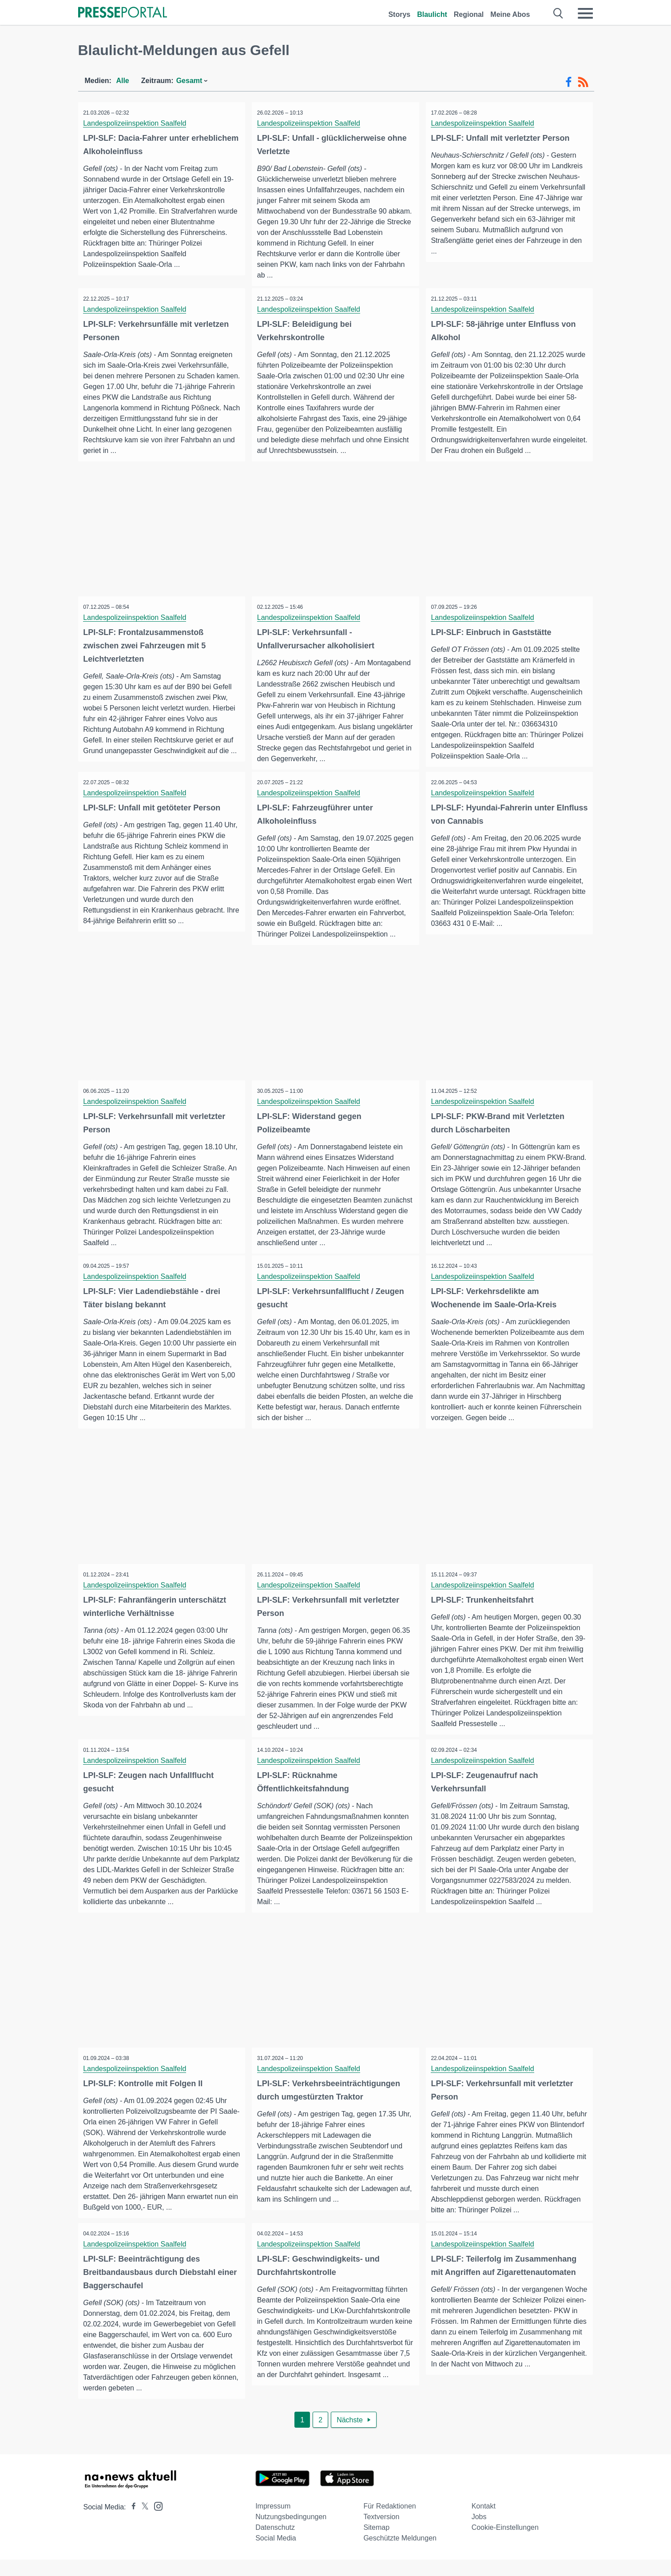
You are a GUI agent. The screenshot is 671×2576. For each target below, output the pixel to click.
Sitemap (376, 2544)
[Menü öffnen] (585, 13)
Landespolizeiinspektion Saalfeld (136, 123)
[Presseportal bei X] (142, 2523)
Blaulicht (432, 14)
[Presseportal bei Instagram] (156, 2522)
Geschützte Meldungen (400, 2554)
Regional (469, 14)
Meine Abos (510, 14)
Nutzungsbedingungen (290, 2533)
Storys (399, 14)
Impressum (272, 2522)
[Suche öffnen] (558, 13)
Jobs (479, 2533)
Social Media (275, 2554)
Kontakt (484, 2522)
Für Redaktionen (389, 2522)
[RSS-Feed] (583, 82)
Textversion (381, 2533)
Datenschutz (275, 2544)
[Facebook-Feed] (568, 82)
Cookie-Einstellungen (505, 2544)
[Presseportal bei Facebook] (131, 2523)
